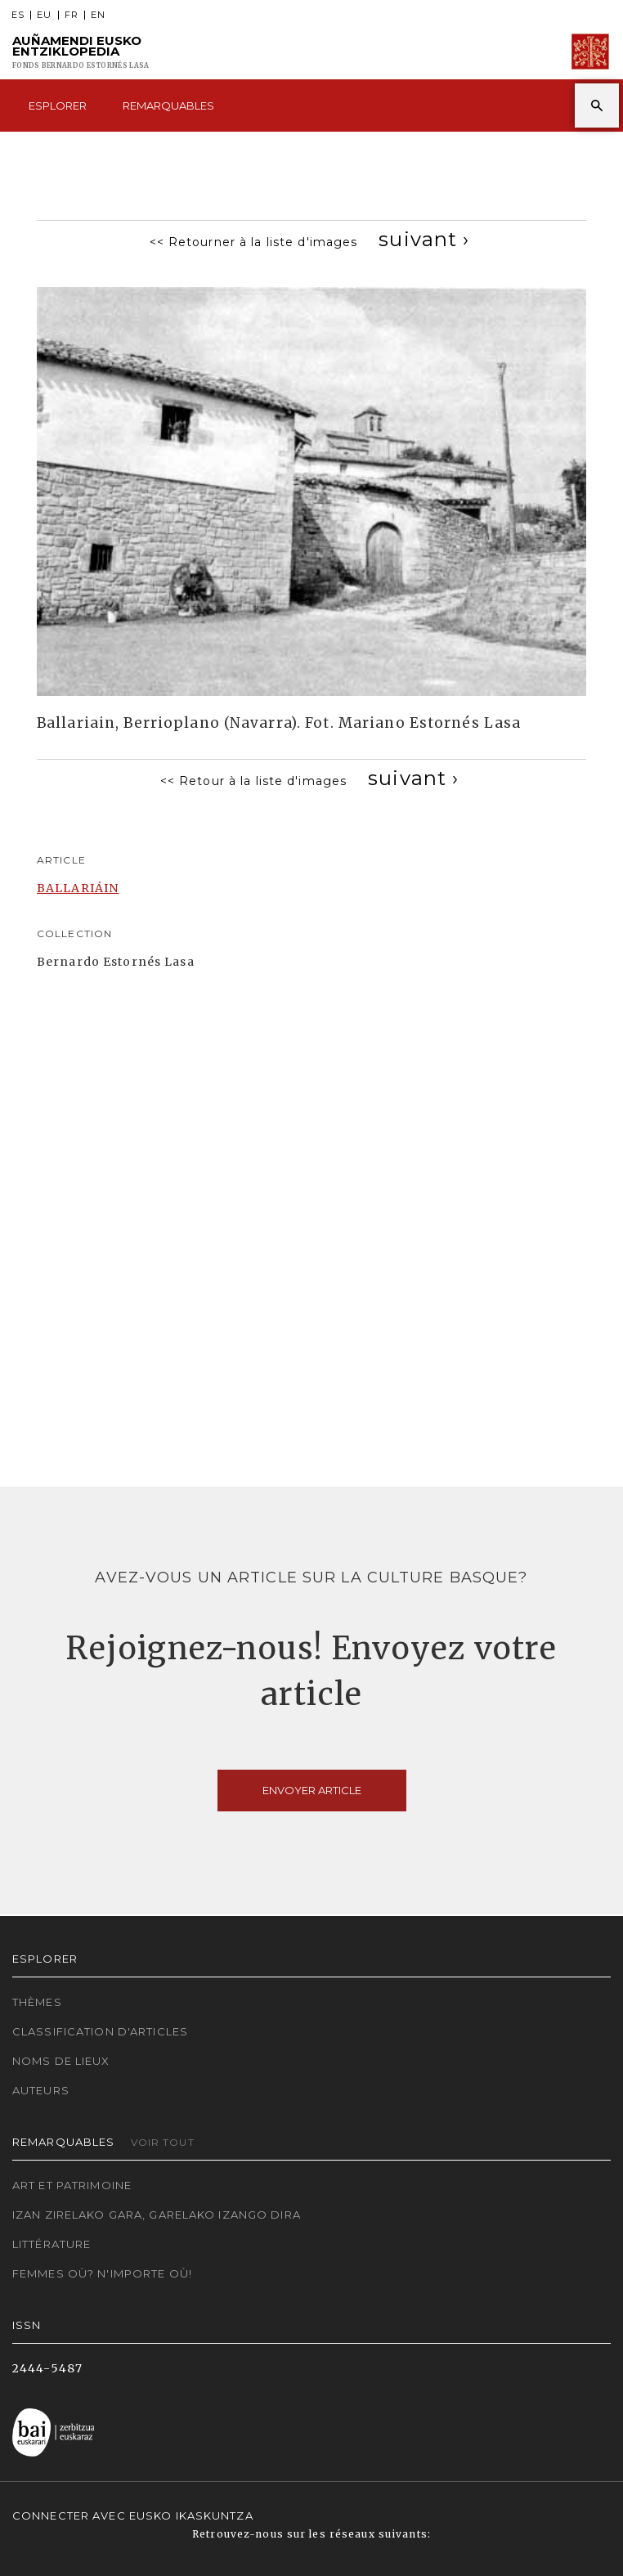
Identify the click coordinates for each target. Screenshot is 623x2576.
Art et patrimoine (72, 2185)
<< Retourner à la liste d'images (254, 242)
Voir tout (163, 2142)
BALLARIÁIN (78, 888)
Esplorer (58, 105)
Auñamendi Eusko (80, 52)
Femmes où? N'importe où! (102, 2273)
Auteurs (40, 2090)
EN (98, 15)
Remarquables (168, 105)
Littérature (51, 2244)
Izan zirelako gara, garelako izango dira (156, 2214)
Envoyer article (311, 1790)
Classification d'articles (100, 2031)
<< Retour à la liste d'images (253, 781)
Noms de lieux (61, 2060)
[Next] (424, 239)
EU (44, 15)
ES (18, 15)
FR (71, 15)
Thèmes (37, 2001)
